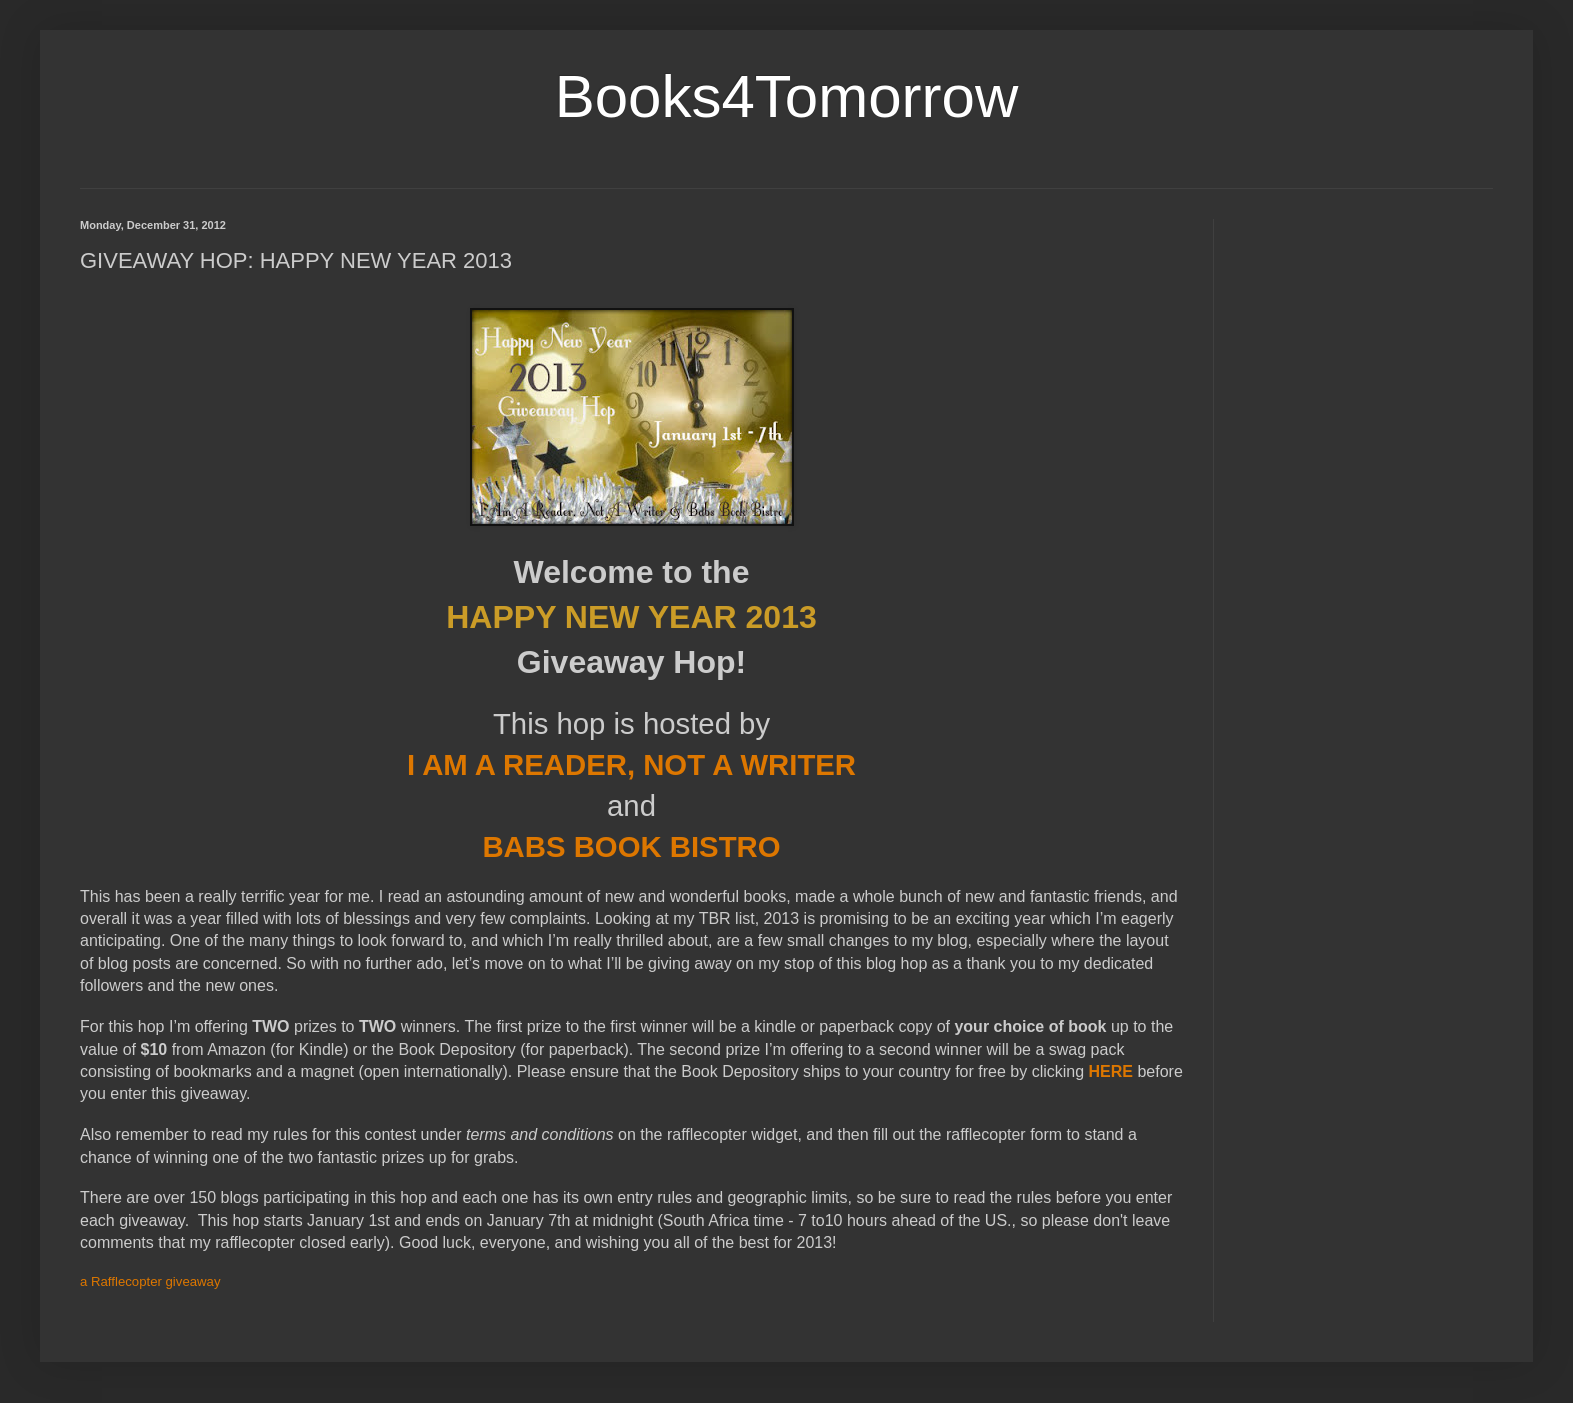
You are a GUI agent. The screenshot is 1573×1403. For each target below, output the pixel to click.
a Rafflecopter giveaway (150, 1281)
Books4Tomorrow (787, 96)
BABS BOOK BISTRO (631, 846)
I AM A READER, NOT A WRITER (631, 764)
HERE (1111, 1071)
